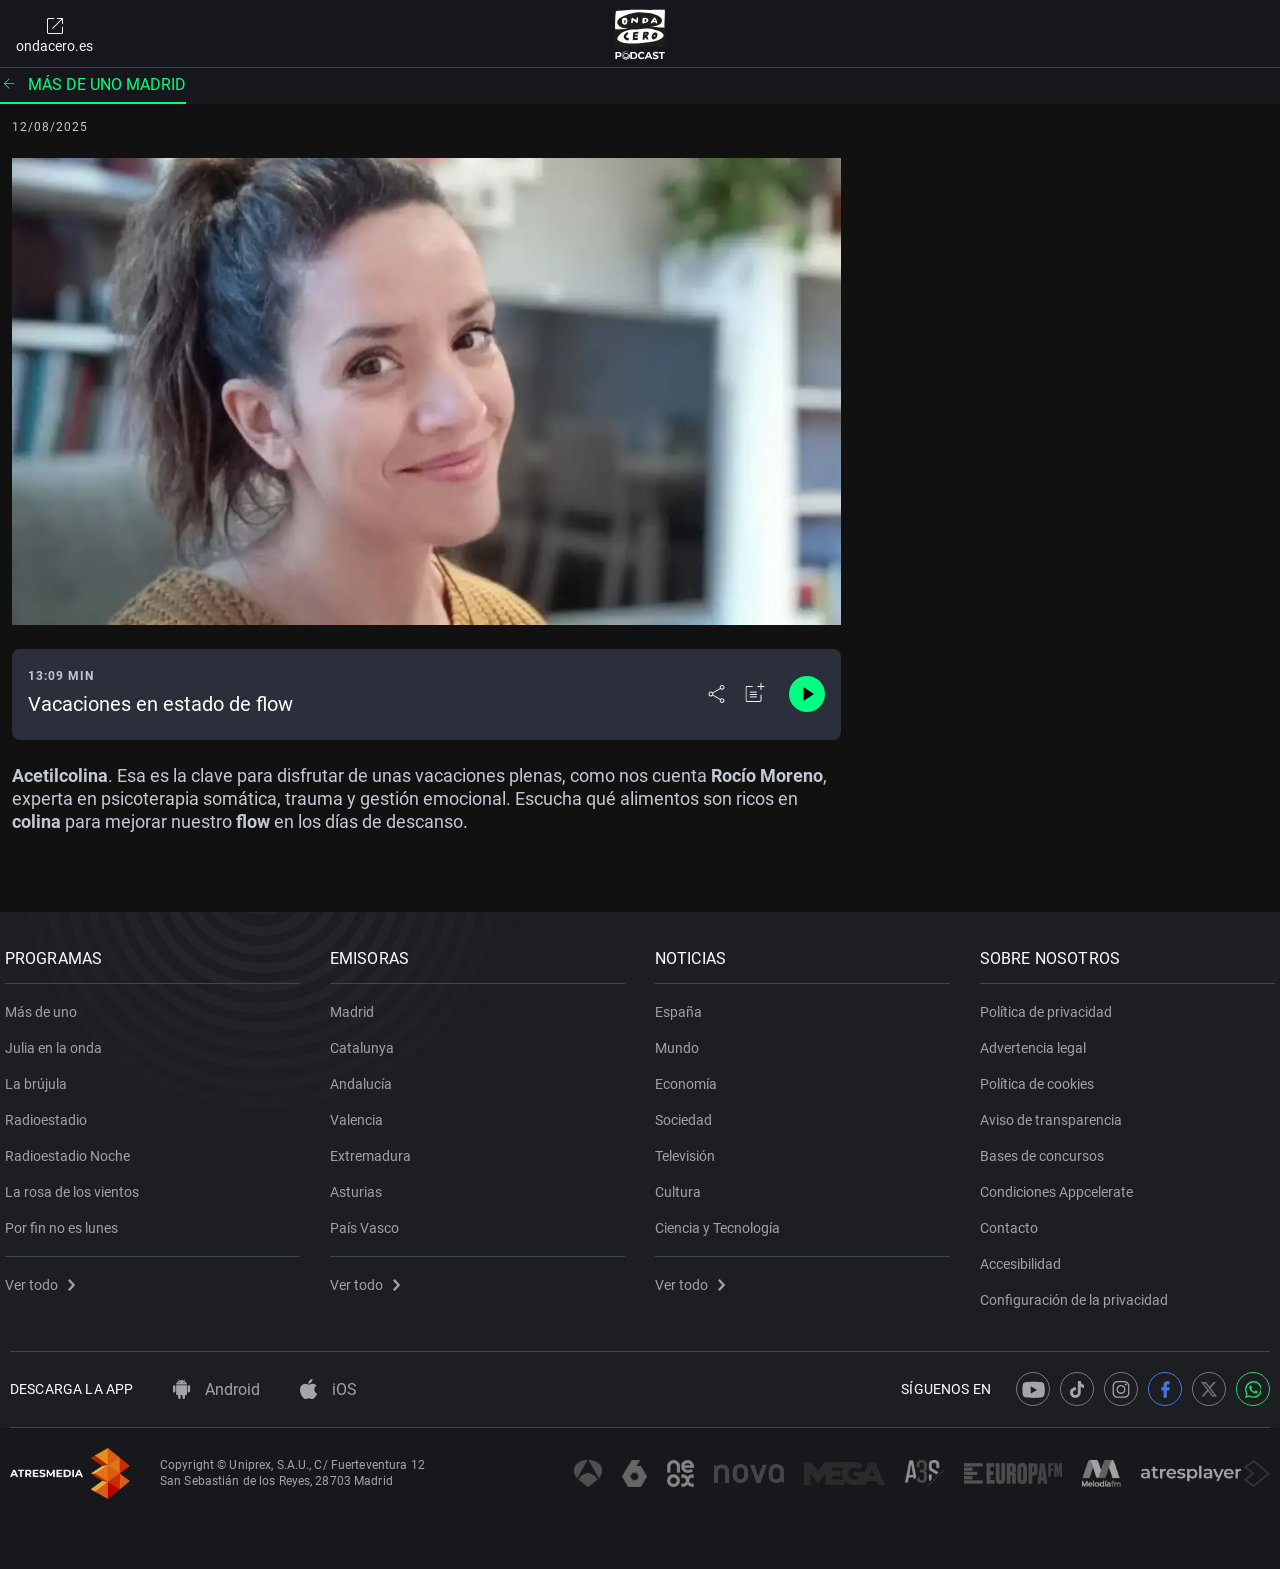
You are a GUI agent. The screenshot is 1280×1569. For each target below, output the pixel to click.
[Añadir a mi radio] (755, 694)
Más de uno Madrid (93, 84)
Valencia (361, 1113)
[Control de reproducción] (807, 694)
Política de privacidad (1051, 1005)
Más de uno (46, 1005)
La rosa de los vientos (77, 1185)
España (683, 1005)
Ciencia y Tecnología (722, 1221)
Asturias (361, 1185)
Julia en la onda (58, 1041)
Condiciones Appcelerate (1061, 1185)
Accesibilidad (1025, 1257)
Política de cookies (1042, 1077)
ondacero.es (54, 34)
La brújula (41, 1077)
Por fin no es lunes (66, 1221)
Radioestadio (51, 1113)
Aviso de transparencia (1056, 1113)
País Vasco (369, 1221)
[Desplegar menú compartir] (716, 694)
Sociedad (688, 1113)
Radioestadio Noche (72, 1149)
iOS (328, 1389)
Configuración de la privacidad (1079, 1293)
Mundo (682, 1041)
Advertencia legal (1038, 1041)
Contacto (1014, 1221)
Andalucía (366, 1077)
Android (216, 1389)
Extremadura (375, 1149)
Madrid (357, 1005)
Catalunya (367, 1041)
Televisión (690, 1149)
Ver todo (45, 1278)
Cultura (683, 1185)
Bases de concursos (1047, 1149)
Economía (691, 1077)
